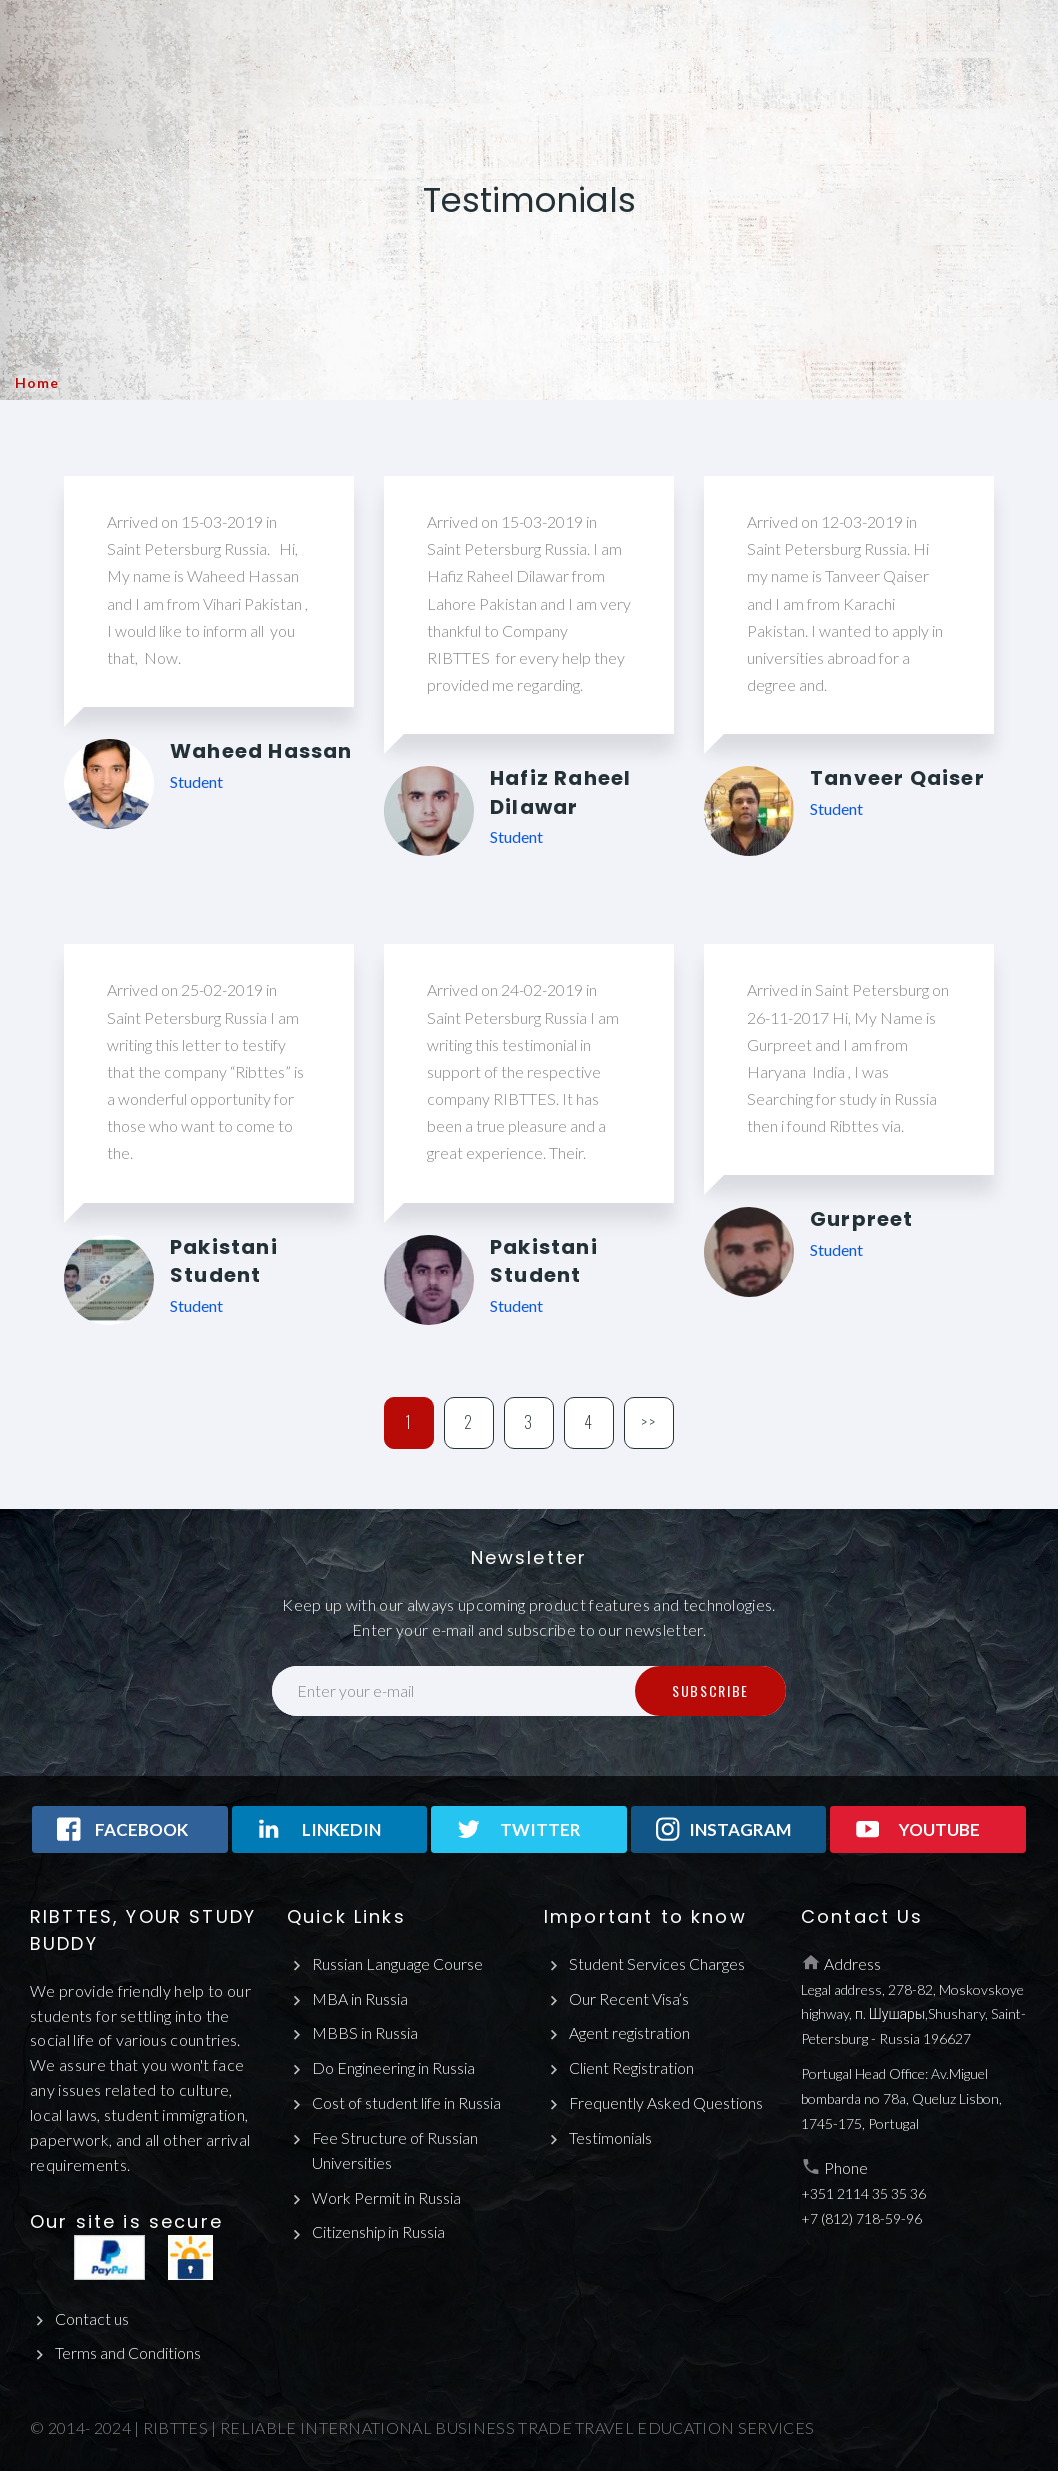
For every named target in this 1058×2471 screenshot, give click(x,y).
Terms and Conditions (128, 2352)
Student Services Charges (657, 1963)
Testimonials (610, 2137)
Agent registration (629, 2032)
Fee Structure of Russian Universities (395, 2150)
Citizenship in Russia (379, 2232)
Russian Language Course (397, 1963)
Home (36, 382)
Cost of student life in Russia (406, 2102)
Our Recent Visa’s (629, 1998)
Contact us (92, 2318)
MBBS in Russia (365, 2032)
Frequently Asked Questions (666, 2102)
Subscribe (710, 1690)
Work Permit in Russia (386, 2197)
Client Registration (631, 2067)
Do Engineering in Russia (393, 2067)
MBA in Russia (360, 1998)
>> (649, 1422)
